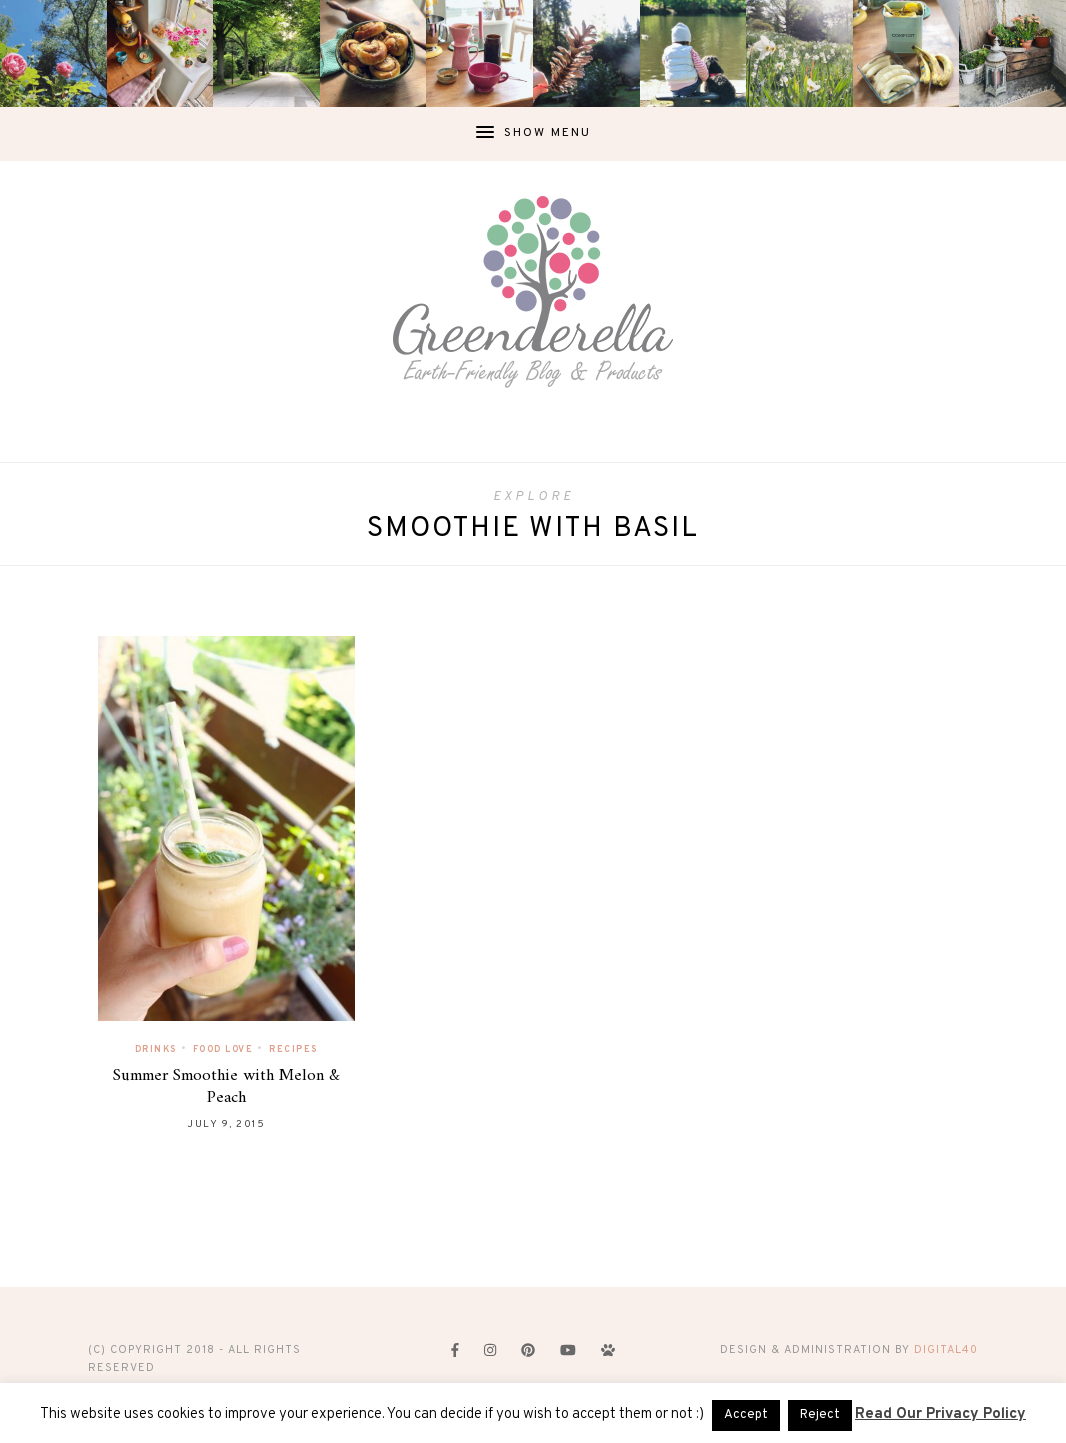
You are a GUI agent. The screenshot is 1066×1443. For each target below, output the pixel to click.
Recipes (293, 1049)
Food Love (223, 1049)
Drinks (156, 1049)
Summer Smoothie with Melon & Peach (226, 1087)
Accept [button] (746, 1415)
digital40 (946, 1350)
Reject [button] (820, 1415)
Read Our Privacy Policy (940, 1414)
